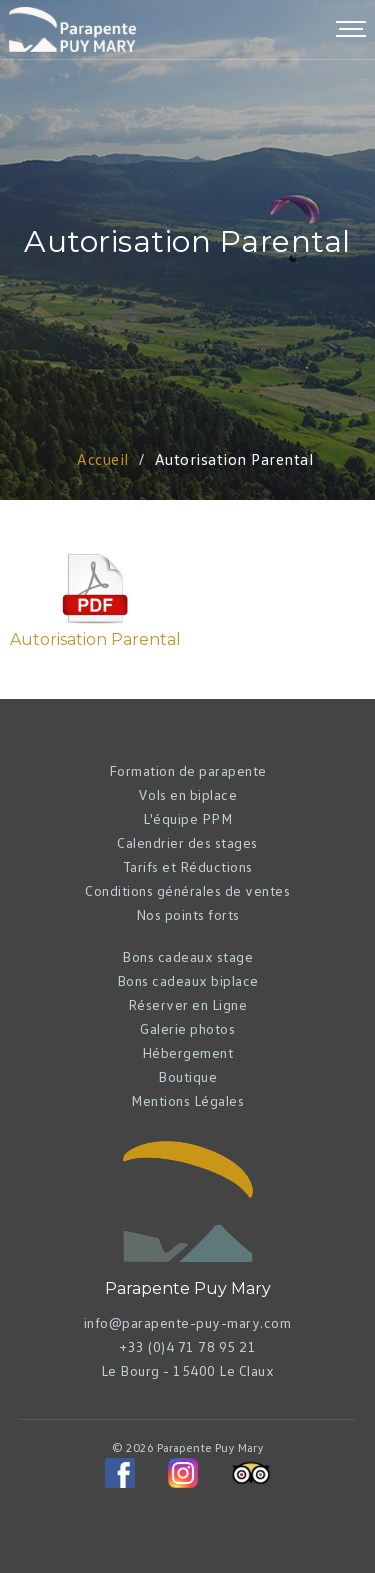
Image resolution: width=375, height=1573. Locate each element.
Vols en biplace (188, 794)
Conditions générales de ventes (187, 890)
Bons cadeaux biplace (188, 980)
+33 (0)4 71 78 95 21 (187, 1346)
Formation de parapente (188, 770)
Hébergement (188, 1052)
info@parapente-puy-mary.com (188, 1322)
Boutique (187, 1076)
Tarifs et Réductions (188, 866)
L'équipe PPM (187, 818)
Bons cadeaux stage (187, 956)
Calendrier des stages (187, 842)
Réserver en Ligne (188, 1004)
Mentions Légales (187, 1100)
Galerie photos (187, 1028)
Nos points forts (188, 914)
